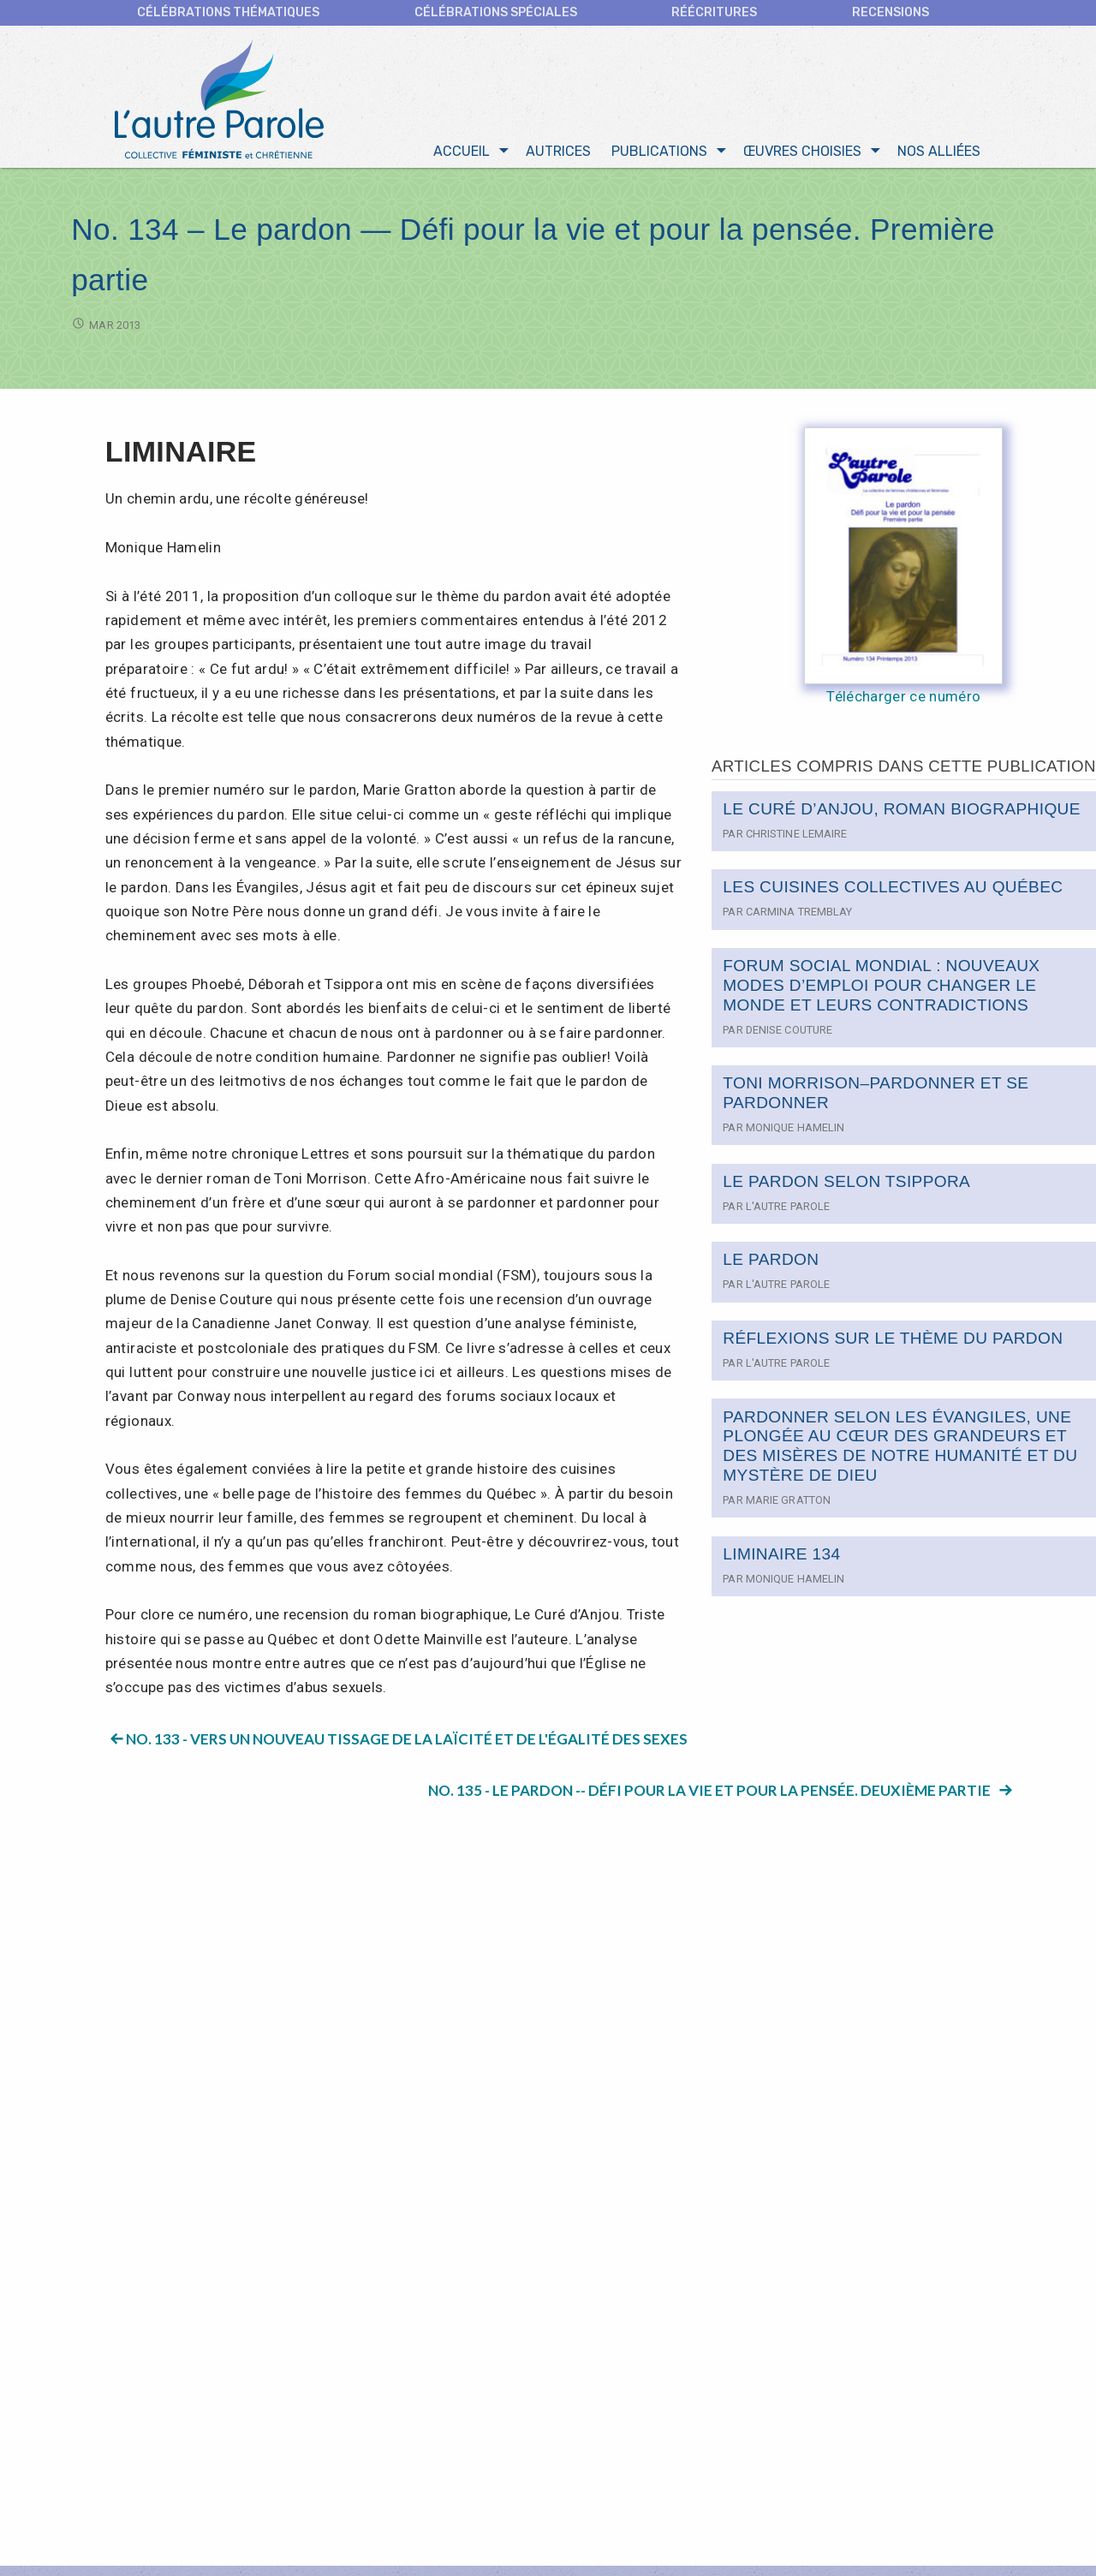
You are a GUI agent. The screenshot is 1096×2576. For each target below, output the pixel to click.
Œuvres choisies (802, 155)
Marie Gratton (788, 1504)
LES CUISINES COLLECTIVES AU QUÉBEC (893, 891)
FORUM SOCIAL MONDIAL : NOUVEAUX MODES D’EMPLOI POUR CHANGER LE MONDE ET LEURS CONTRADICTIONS (881, 989)
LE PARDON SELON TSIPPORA (846, 1186)
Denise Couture (789, 1034)
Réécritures (714, 12)
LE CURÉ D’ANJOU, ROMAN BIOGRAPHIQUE (902, 813)
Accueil (461, 155)
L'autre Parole (788, 1210)
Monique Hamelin (795, 1131)
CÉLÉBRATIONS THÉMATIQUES (228, 12)
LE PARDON (771, 1264)
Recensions (890, 12)
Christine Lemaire (797, 838)
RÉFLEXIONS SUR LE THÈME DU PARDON (893, 1342)
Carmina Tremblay (799, 915)
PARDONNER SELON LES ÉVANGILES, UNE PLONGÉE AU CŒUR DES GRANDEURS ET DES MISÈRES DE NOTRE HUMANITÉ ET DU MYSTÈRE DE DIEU (900, 1450)
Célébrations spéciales (495, 12)
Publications (659, 155)
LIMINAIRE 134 (781, 1558)
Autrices (558, 155)
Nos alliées (938, 155)
